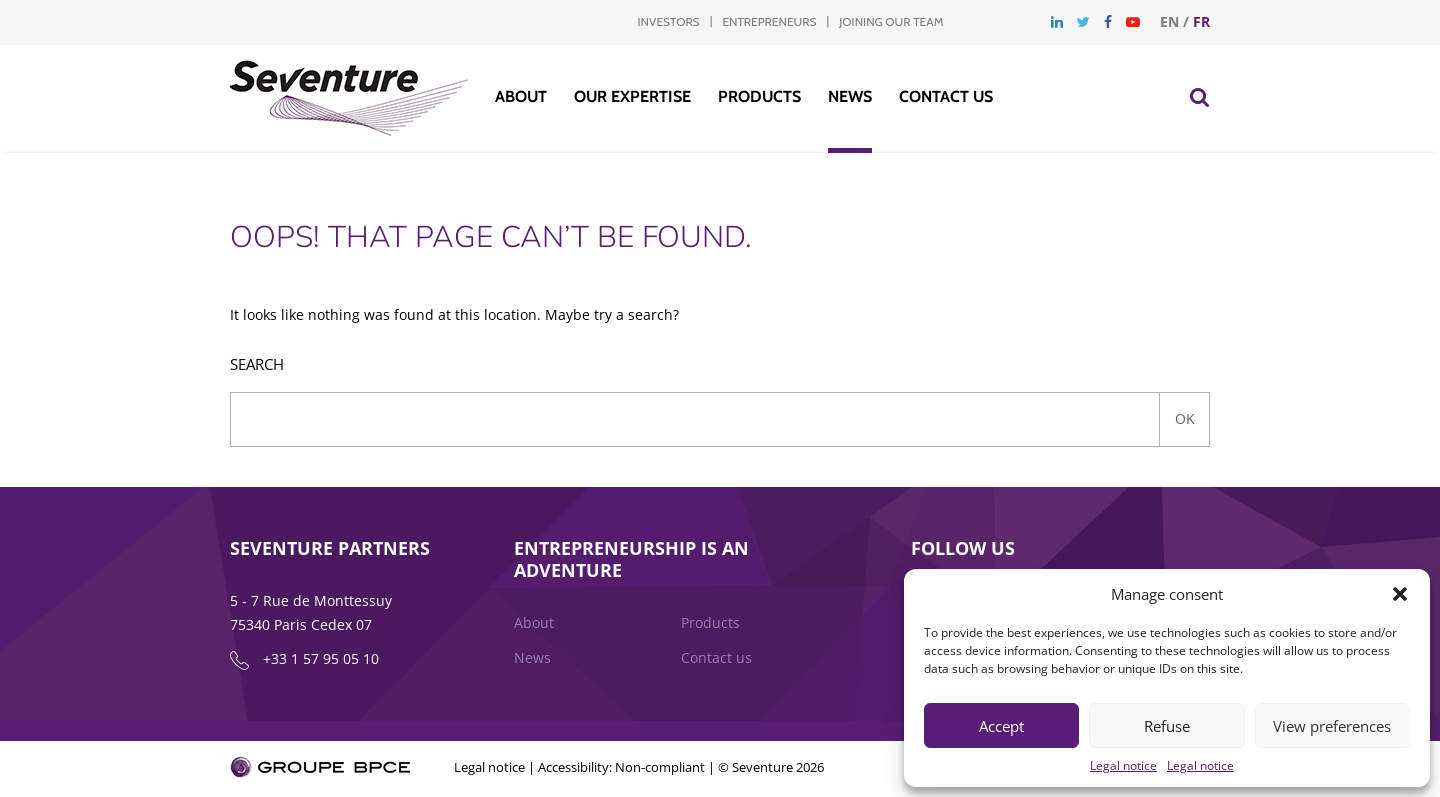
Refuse (1167, 726)
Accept (1001, 726)
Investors (669, 21)
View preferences (1332, 726)
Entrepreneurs (769, 21)
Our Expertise (632, 96)
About (521, 96)
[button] (1400, 594)
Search (257, 364)
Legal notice (1123, 765)
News (850, 96)
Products (759, 96)
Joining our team (891, 21)
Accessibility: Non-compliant (621, 769)
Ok (1185, 418)
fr (1201, 21)
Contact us (946, 96)
